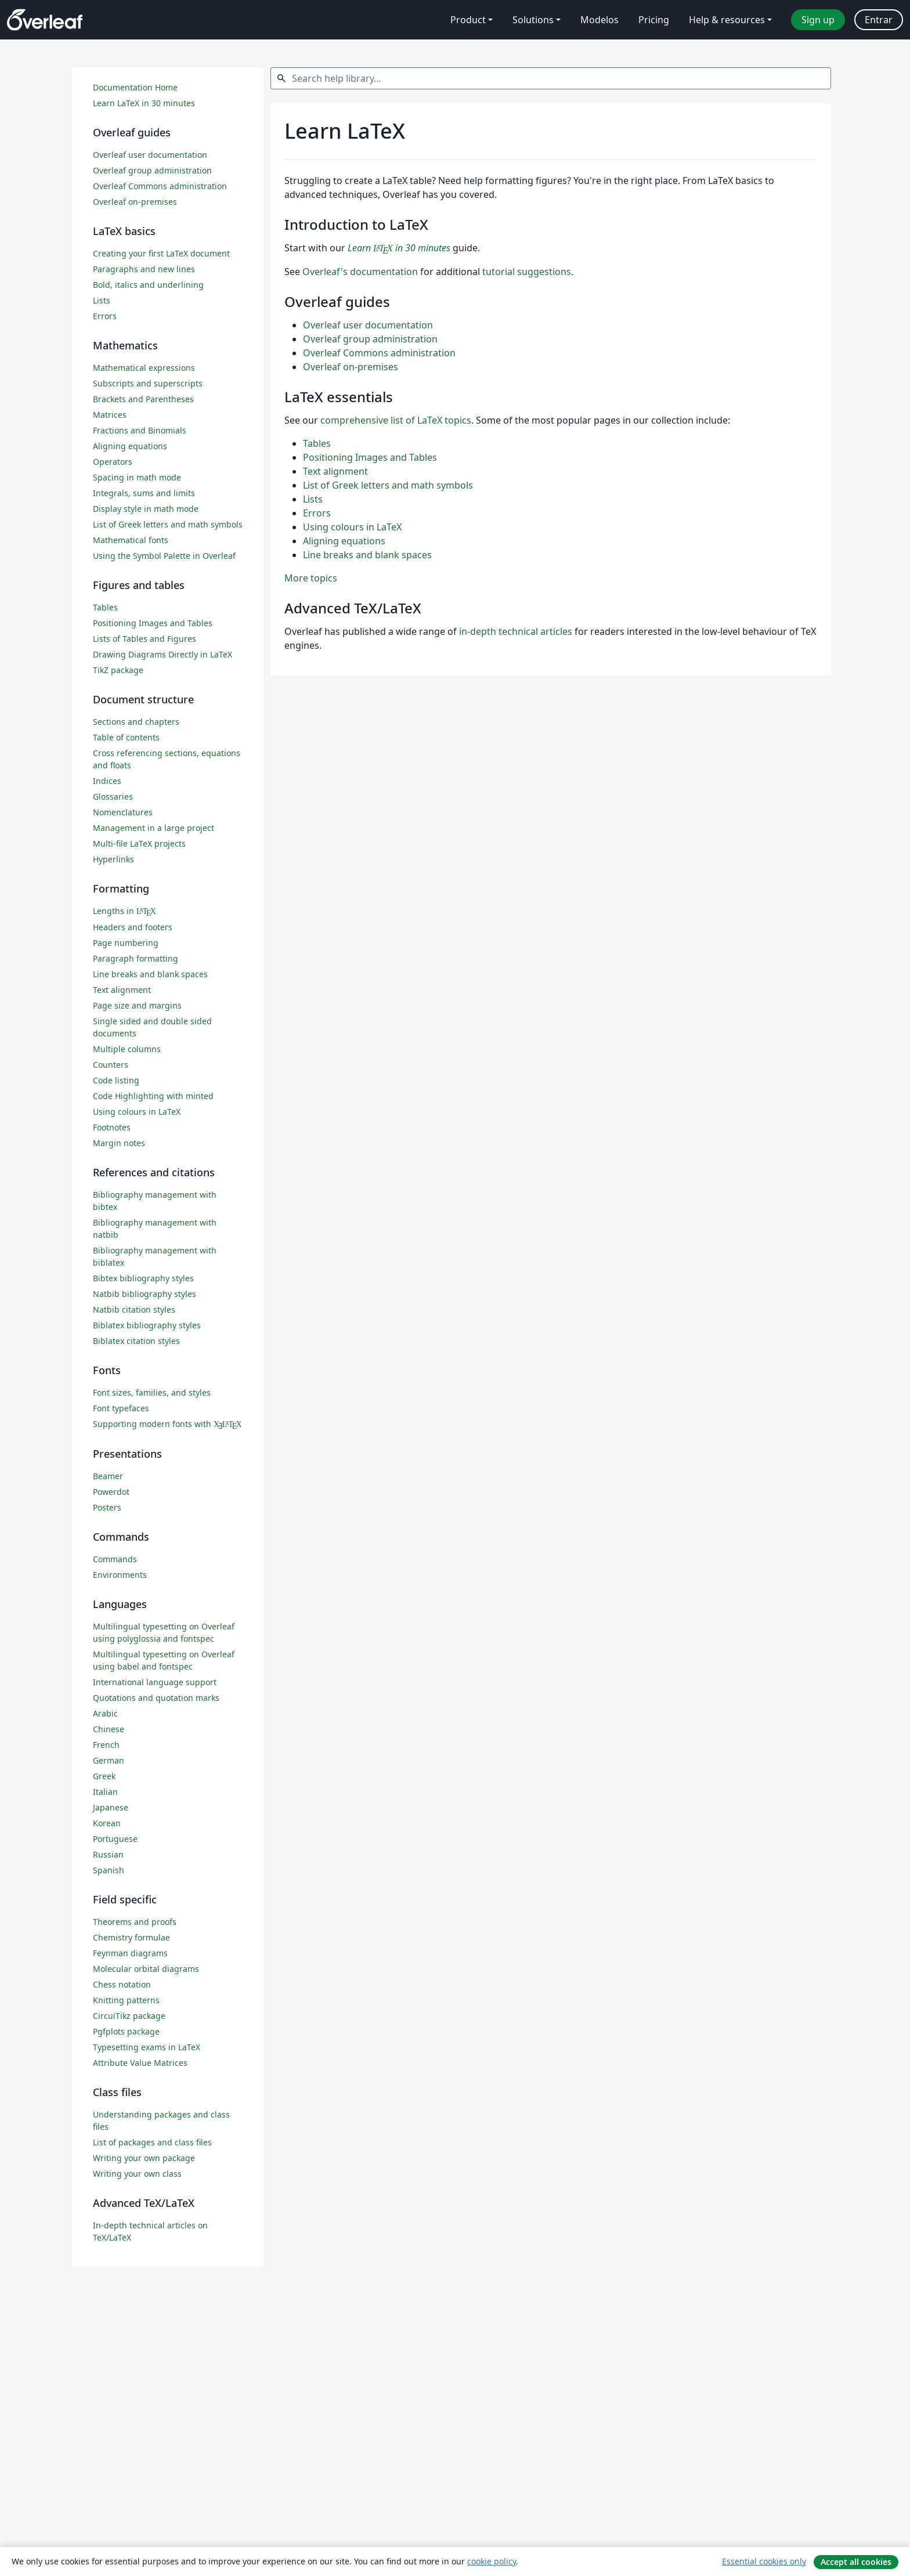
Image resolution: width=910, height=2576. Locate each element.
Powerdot (111, 1491)
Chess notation (122, 1984)
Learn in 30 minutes (399, 247)
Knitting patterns (126, 2000)
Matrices (110, 414)
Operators (112, 461)
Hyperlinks (113, 859)
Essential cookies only (764, 2561)
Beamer (108, 1476)
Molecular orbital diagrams (146, 1968)
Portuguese (115, 1838)
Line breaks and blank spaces (367, 554)
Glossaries (113, 796)
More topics (310, 578)
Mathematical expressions (144, 367)
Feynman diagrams (130, 1953)
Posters (107, 1507)
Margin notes (119, 1142)
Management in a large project (153, 827)
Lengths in (124, 910)
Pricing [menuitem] (653, 19)
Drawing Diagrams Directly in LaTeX (162, 654)
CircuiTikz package (129, 2015)
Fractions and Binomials (139, 430)
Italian (105, 1791)
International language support (154, 1682)
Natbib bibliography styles (144, 1293)
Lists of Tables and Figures (144, 638)
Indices (107, 780)
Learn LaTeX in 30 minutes (144, 103)
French (106, 1744)
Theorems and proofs (134, 1921)
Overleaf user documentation (368, 325)
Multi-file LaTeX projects (139, 843)
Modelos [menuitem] (599, 19)
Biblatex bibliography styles (147, 1325)
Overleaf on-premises (350, 366)
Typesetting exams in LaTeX (146, 2047)
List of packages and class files (152, 2142)
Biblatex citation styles (136, 1340)
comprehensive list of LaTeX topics (395, 420)
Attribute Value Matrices (140, 2062)
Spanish (108, 1870)
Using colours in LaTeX (352, 527)
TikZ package (118, 669)
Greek (104, 1776)
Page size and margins (137, 1005)
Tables (317, 443)
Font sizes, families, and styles (152, 1392)
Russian (108, 1854)
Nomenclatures (123, 812)
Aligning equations (344, 540)
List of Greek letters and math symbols (388, 485)
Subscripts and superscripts (148, 383)
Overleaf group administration (370, 339)
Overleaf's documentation (360, 271)
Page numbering (125, 942)
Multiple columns (127, 1048)
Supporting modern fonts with (167, 1423)
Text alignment (335, 471)
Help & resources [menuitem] (727, 19)
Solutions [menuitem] (533, 19)
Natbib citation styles (134, 1309)
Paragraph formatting (135, 958)
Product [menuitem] (468, 19)
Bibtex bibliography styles (143, 1278)
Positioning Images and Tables (370, 457)
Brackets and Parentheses (143, 398)
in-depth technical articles (515, 631)
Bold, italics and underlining (148, 284)
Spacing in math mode (137, 477)
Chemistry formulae (131, 1937)
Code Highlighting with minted (153, 1095)
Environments (120, 1574)
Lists (313, 499)
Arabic (105, 1713)
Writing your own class (137, 2173)
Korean (107, 1823)
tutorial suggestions (526, 271)
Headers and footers (132, 927)
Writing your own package (144, 2157)
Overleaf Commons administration (379, 352)
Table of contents (126, 737)
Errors (317, 513)
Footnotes (112, 1127)
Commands (115, 1559)
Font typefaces (121, 1408)
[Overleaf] (44, 19)
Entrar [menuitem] (879, 19)
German (108, 1760)
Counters (110, 1064)
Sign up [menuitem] (818, 19)
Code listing (116, 1080)
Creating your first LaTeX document (161, 253)
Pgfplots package (126, 2031)
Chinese (108, 1729)
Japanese (110, 1807)
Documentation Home (135, 87)
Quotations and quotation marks (156, 1697)
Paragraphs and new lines (144, 268)
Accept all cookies (856, 2561)
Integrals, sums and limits (144, 492)
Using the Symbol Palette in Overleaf (164, 555)
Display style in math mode (145, 508)
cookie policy (491, 2561)
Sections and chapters (136, 721)
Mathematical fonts (130, 539)
